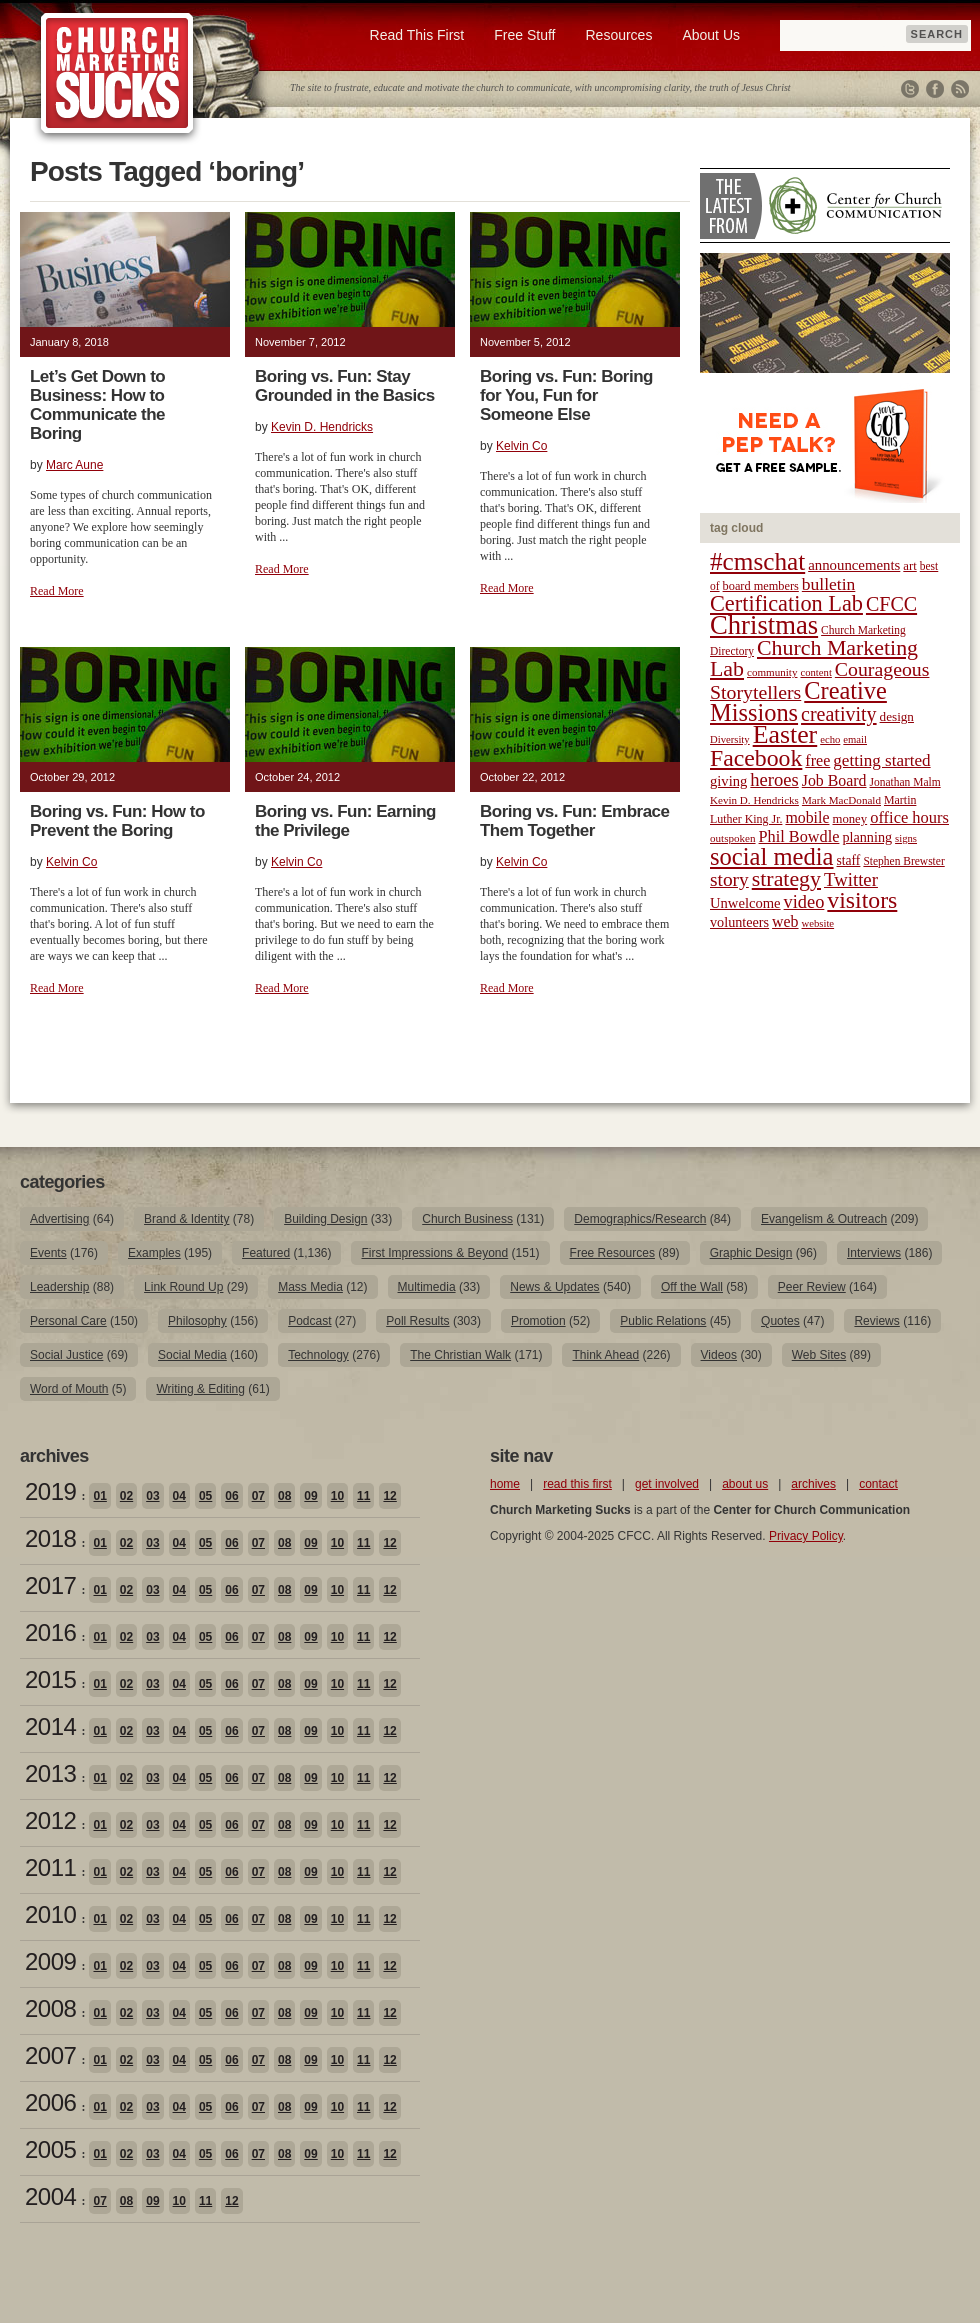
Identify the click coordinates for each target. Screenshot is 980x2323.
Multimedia (427, 1287)
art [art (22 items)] (909, 566)
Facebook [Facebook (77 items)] (756, 758)
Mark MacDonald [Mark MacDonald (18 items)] (841, 800)
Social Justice (66, 1355)
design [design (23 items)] (897, 716)
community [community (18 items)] (772, 672)
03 (152, 1496)
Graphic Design (751, 1253)
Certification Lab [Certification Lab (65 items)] (786, 603)
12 (389, 1496)
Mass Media (310, 1287)
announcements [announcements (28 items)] (854, 565)
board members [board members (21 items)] (761, 586)
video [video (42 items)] (804, 902)
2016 (50, 1632)
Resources (618, 35)
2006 (50, 2102)
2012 (50, 1820)
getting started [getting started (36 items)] (881, 760)
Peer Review (812, 1287)
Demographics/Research (640, 1219)
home (505, 1484)
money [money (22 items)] (849, 819)
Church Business (467, 1219)
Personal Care (68, 1321)
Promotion (538, 1321)
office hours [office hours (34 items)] (909, 817)
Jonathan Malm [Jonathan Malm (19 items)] (905, 782)
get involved (667, 1484)
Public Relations (663, 1321)
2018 (50, 1538)
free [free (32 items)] (817, 760)
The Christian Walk (460, 1355)
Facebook (935, 89)
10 (337, 1496)
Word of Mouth (69, 1389)
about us (745, 1484)
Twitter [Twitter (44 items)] (851, 879)
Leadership (59, 1287)
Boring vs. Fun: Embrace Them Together (574, 821)
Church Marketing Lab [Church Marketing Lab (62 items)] (814, 658)
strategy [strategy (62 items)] (786, 879)
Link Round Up (183, 1287)
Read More (57, 591)
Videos (719, 1355)
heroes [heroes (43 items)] (774, 779)
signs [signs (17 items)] (906, 838)
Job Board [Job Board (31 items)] (834, 780)
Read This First (417, 35)
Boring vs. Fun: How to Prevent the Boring (117, 821)
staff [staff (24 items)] (849, 860)
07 (258, 1496)
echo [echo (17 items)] (830, 739)
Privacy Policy (806, 1536)
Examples (154, 1253)
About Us (711, 35)
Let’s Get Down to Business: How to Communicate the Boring (97, 405)
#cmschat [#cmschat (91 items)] (757, 561)
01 (99, 1496)
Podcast (309, 1321)
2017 (50, 1585)
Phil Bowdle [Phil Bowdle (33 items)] (799, 837)
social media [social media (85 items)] (772, 856)
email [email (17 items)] (855, 739)
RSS (960, 89)
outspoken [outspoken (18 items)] (733, 838)
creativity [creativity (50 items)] (839, 714)
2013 (50, 1773)
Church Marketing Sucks (117, 74)
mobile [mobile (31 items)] (807, 817)
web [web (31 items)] (785, 921)
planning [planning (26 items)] (867, 837)
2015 (50, 1679)
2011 (50, 1867)
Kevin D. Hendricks (322, 427)
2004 (50, 2196)
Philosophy (197, 1321)
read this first (577, 1484)
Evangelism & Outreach (824, 1219)
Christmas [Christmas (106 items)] (764, 625)
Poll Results (417, 1321)
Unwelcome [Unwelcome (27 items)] (745, 903)
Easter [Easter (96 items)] (785, 734)
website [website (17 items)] (818, 923)
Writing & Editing (200, 1389)
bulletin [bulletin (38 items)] (829, 584)
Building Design (325, 1219)
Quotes (780, 1321)
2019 (50, 1491)
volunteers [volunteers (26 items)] (739, 922)
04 (179, 1496)
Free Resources (612, 1253)
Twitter (910, 89)
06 (231, 1496)
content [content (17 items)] (815, 672)
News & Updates (554, 1287)
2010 (50, 1914)
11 (363, 1496)
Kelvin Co (521, 446)
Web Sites (819, 1355)
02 (126, 1496)
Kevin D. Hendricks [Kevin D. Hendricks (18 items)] (754, 800)
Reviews (876, 1321)
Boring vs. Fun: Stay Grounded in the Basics (345, 386)
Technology (318, 1355)
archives (813, 1484)
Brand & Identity (186, 1219)
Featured (266, 1253)
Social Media (192, 1355)
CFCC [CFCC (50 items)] (891, 604)
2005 (50, 2149)
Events (48, 1253)
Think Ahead (605, 1355)
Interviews (874, 1253)
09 (310, 1496)
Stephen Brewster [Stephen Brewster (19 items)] (903, 861)
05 (205, 1496)
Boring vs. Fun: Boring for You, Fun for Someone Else (566, 395)
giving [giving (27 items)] (728, 781)
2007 (50, 2055)
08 (284, 1496)
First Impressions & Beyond (434, 1253)
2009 (50, 1961)
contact (878, 1484)
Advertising (59, 1219)
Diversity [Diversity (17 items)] (730, 739)
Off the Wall (692, 1287)
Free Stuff (524, 35)
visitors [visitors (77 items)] (862, 900)
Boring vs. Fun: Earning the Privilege (345, 821)
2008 (50, 2008)
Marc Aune (74, 465)
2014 (50, 1726)
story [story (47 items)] (729, 879)
